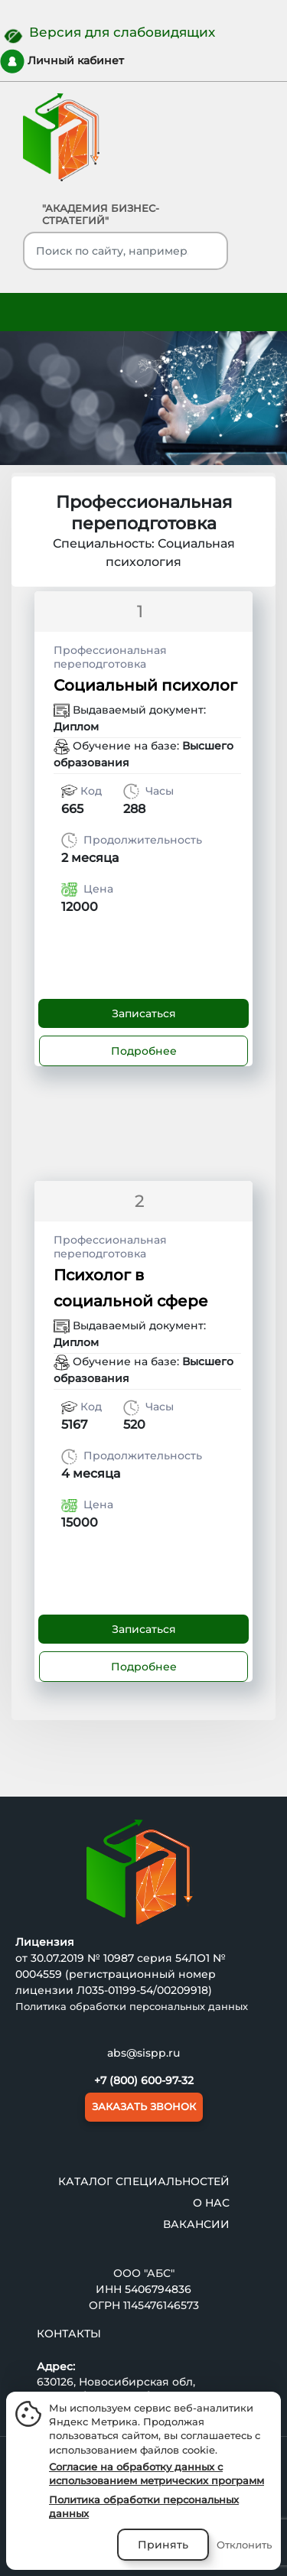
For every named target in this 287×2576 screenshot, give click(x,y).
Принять (163, 2545)
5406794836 (158, 2288)
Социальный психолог (145, 685)
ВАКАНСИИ (196, 2223)
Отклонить (244, 2545)
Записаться (144, 1013)
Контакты (69, 2333)
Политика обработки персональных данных (131, 2006)
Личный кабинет (62, 61)
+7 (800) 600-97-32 (144, 2080)
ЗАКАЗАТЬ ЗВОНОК (144, 2106)
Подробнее (144, 1051)
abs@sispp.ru (143, 2053)
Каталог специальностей (144, 2180)
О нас (211, 2202)
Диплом (76, 726)
